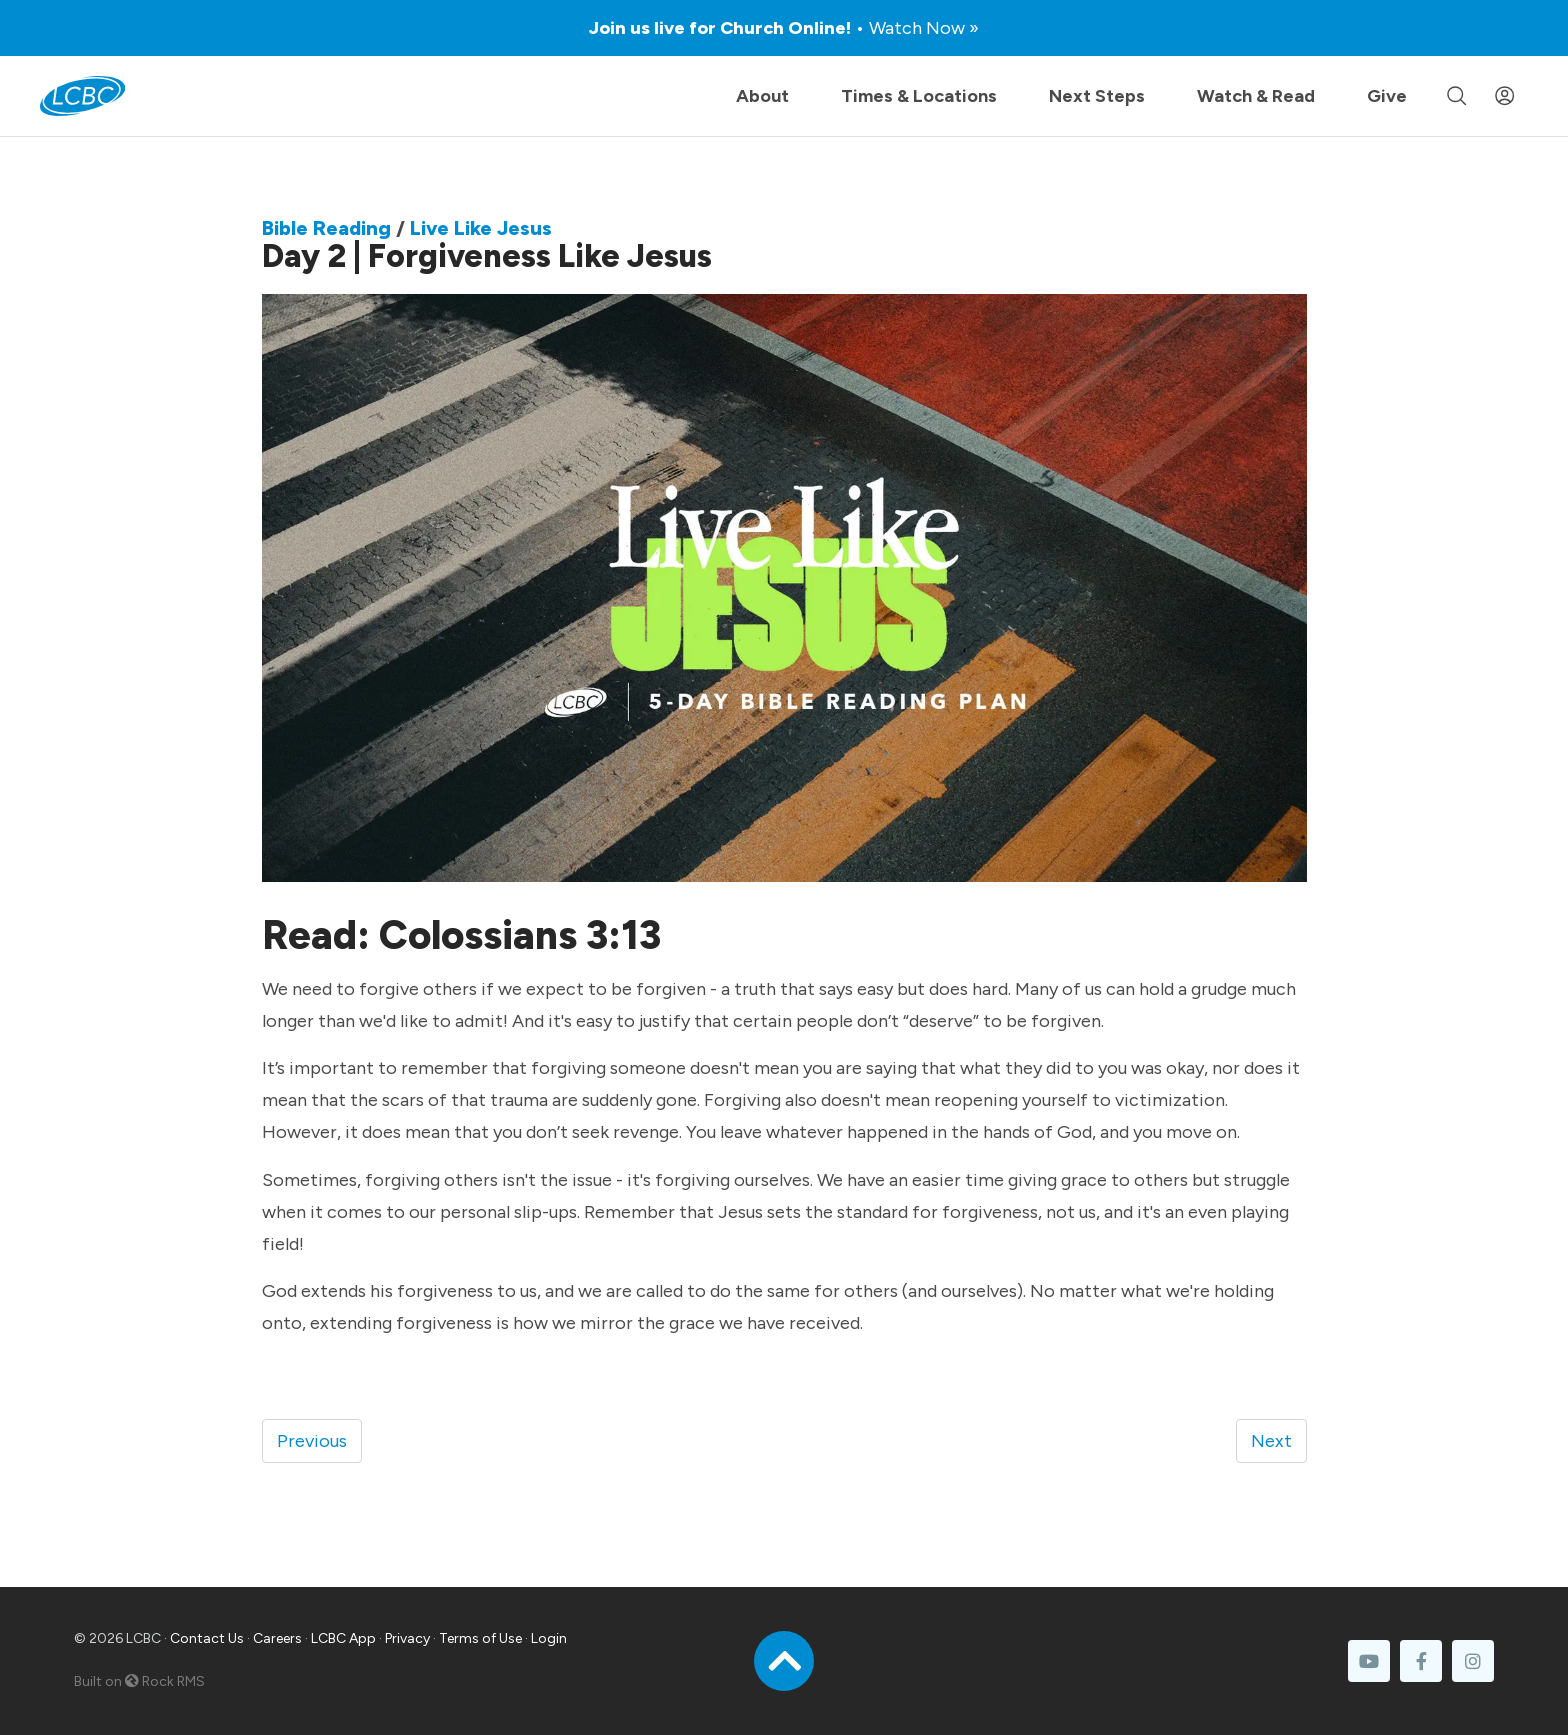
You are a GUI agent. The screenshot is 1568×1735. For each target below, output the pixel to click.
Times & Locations (919, 96)
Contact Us (207, 1638)
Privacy (407, 1638)
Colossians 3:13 (520, 935)
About (762, 96)
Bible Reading (326, 228)
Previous (312, 1441)
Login (549, 1638)
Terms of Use (480, 1638)
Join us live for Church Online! (784, 28)
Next (1271, 1441)
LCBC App (343, 1638)
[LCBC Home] (82, 96)
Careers (277, 1638)
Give (1387, 96)
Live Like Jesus (481, 228)
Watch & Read (1256, 96)
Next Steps (1097, 96)
